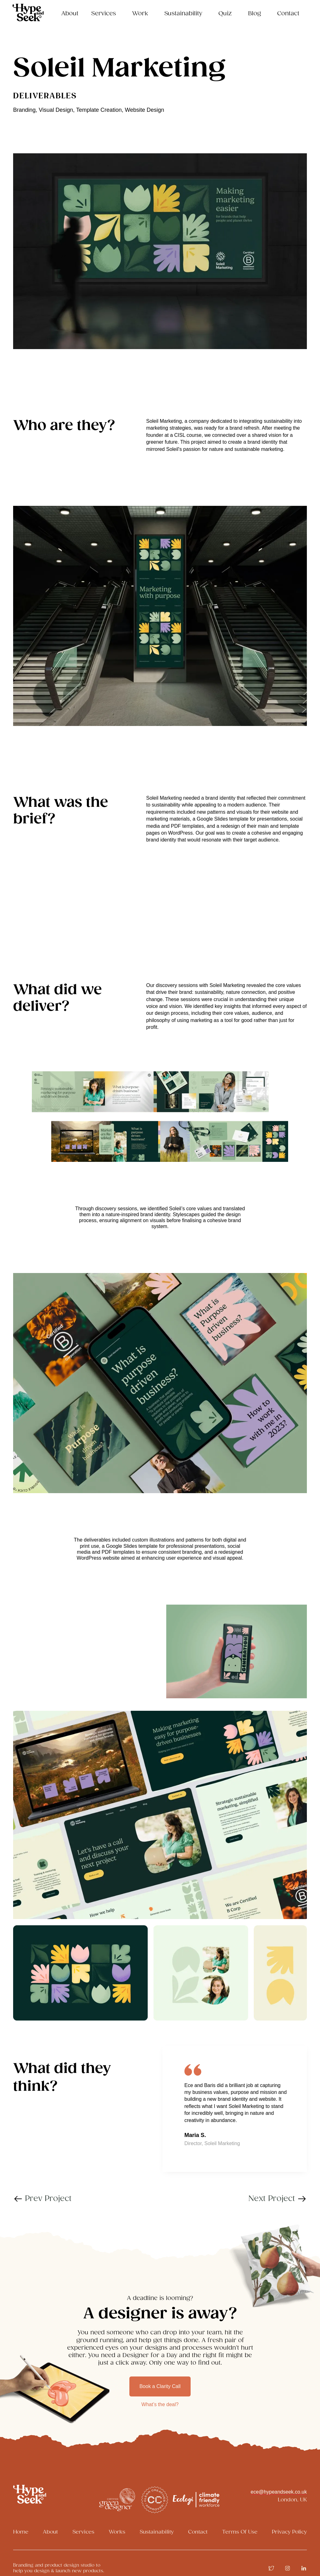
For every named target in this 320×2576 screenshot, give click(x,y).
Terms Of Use (240, 2532)
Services (83, 2532)
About (69, 13)
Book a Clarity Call (160, 2386)
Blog (254, 13)
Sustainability (183, 13)
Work (140, 13)
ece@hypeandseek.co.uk (279, 2492)
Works (117, 2532)
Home (20, 2532)
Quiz (225, 13)
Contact (288, 13)
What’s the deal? (160, 2404)
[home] (28, 12)
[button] (105, 16)
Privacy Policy (289, 2532)
